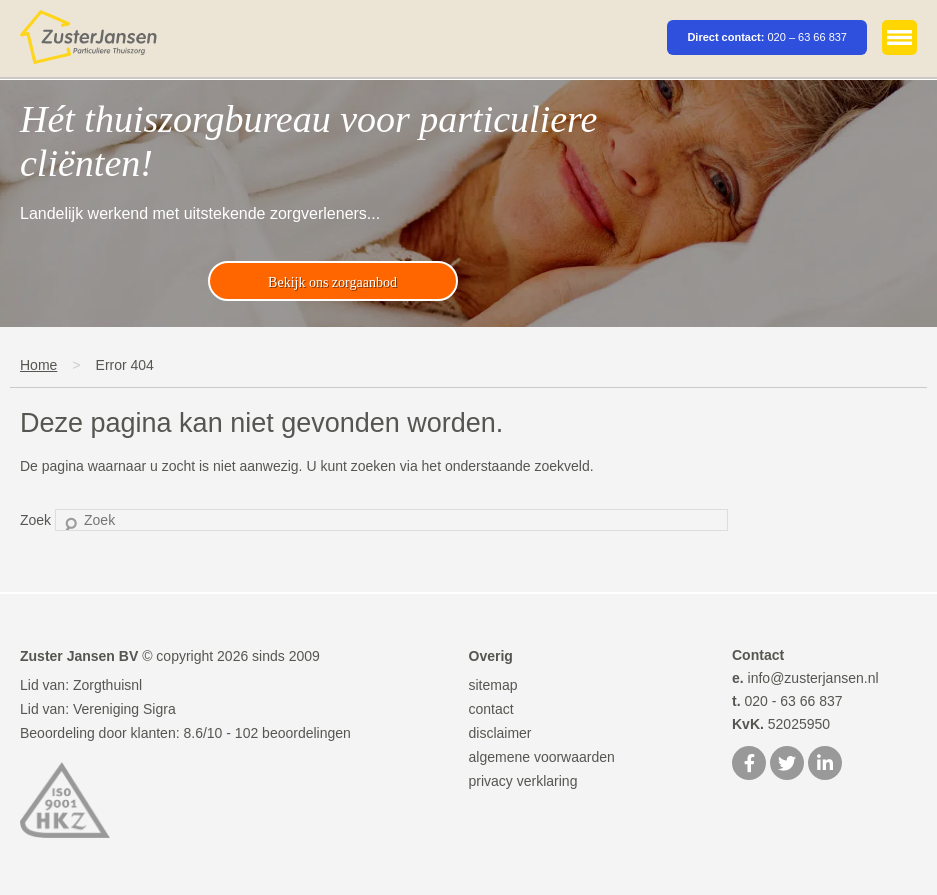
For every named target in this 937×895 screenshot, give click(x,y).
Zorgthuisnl (107, 685)
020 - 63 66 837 (787, 701)
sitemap (493, 685)
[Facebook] (749, 765)
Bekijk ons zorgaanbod (332, 282)
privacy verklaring (523, 781)
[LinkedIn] (825, 765)
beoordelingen (293, 733)
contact (491, 709)
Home (38, 365)
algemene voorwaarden (542, 757)
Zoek (35, 520)
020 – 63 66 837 (807, 37)
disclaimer (500, 733)
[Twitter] (787, 765)
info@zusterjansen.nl (805, 678)
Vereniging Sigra (124, 709)
